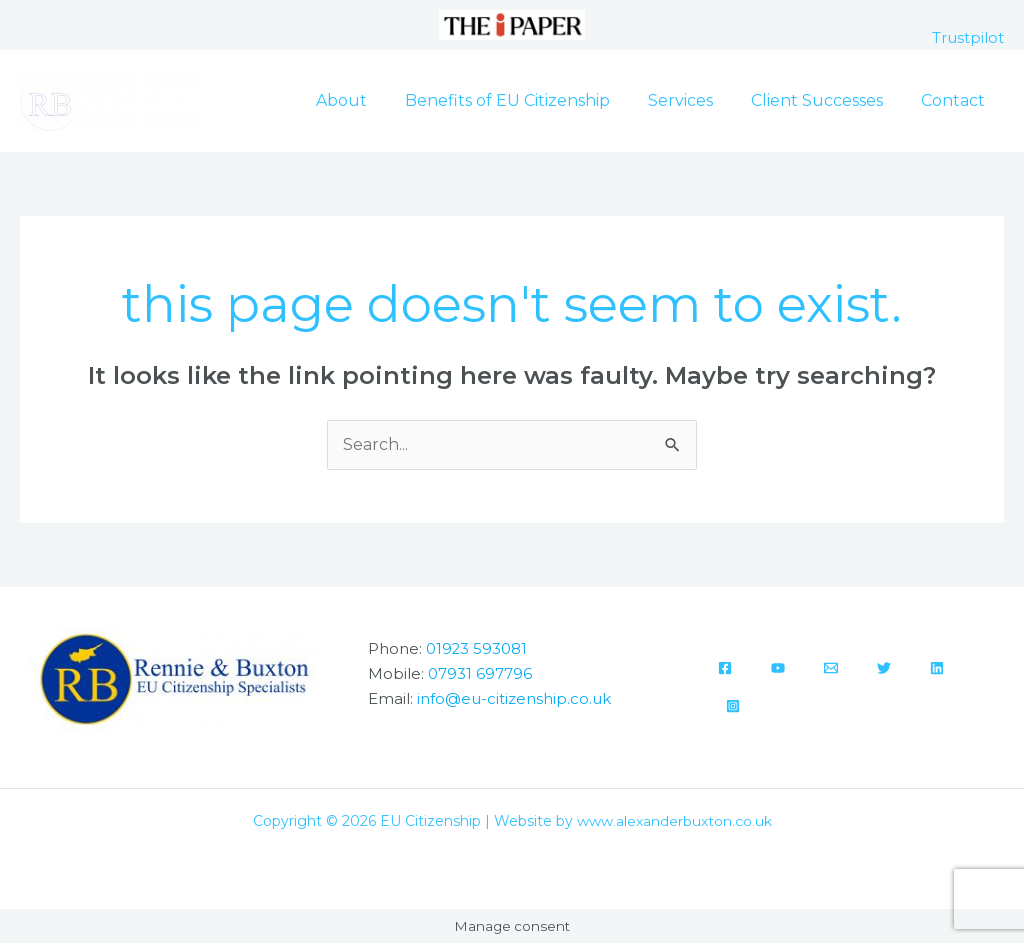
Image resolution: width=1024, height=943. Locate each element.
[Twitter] (884, 669)
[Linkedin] (937, 669)
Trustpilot (968, 37)
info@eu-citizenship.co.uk (514, 697)
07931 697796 (480, 673)
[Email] (831, 669)
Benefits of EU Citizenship (528, 100)
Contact (956, 100)
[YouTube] (778, 669)
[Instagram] (733, 707)
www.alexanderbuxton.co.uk (674, 821)
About (368, 100)
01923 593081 (477, 649)
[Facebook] (725, 669)
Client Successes (826, 100)
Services (695, 100)
